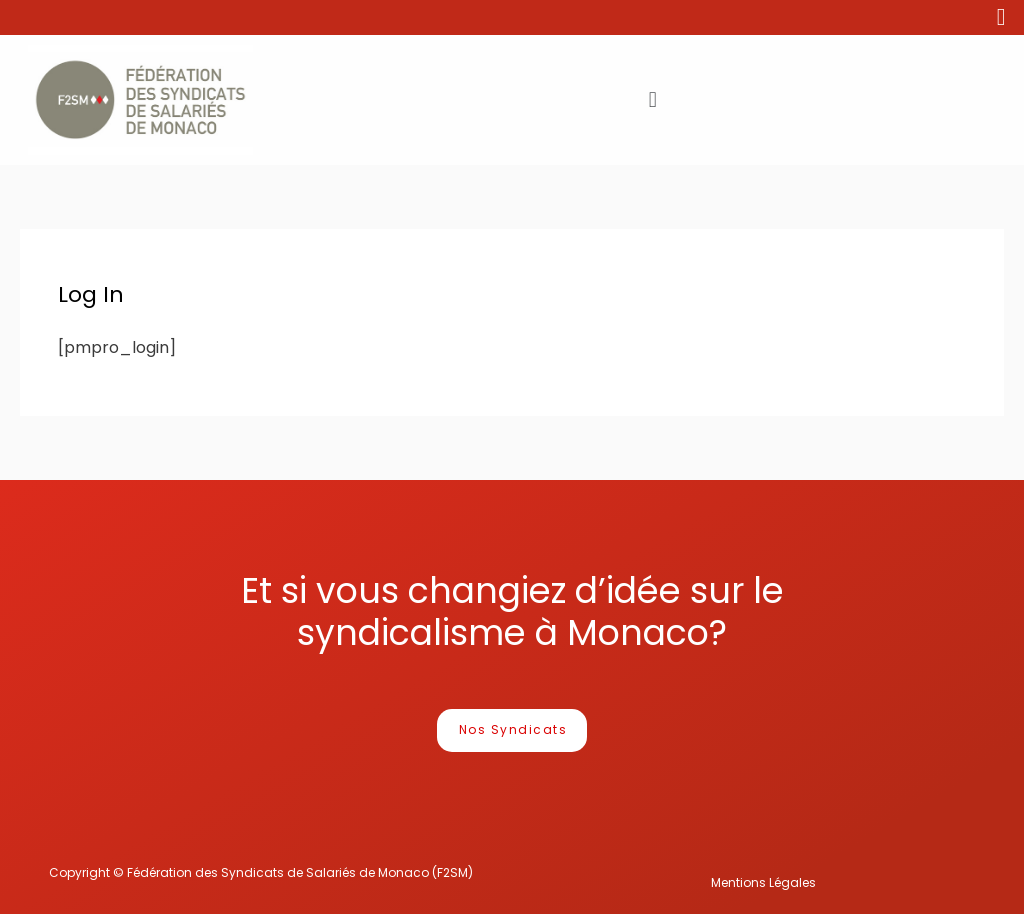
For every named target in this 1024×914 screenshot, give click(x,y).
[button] (512, 730)
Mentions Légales (763, 882)
